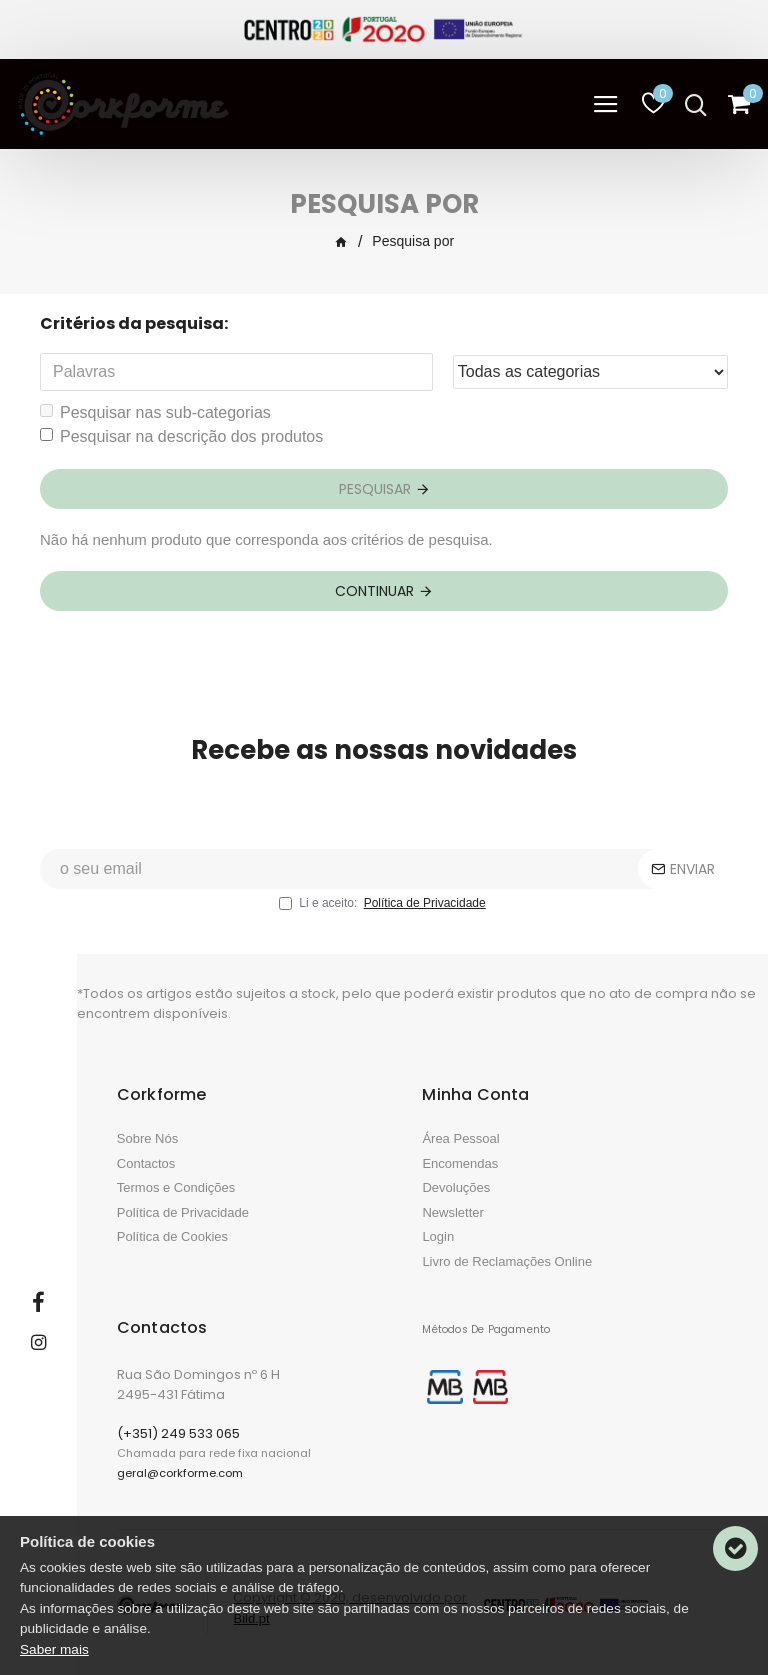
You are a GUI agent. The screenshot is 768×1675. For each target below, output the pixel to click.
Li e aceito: (383, 903)
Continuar (374, 591)
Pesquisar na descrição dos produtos (181, 436)
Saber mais (54, 1649)
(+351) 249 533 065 (178, 1433)
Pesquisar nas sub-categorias (155, 412)
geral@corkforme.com (180, 1473)
